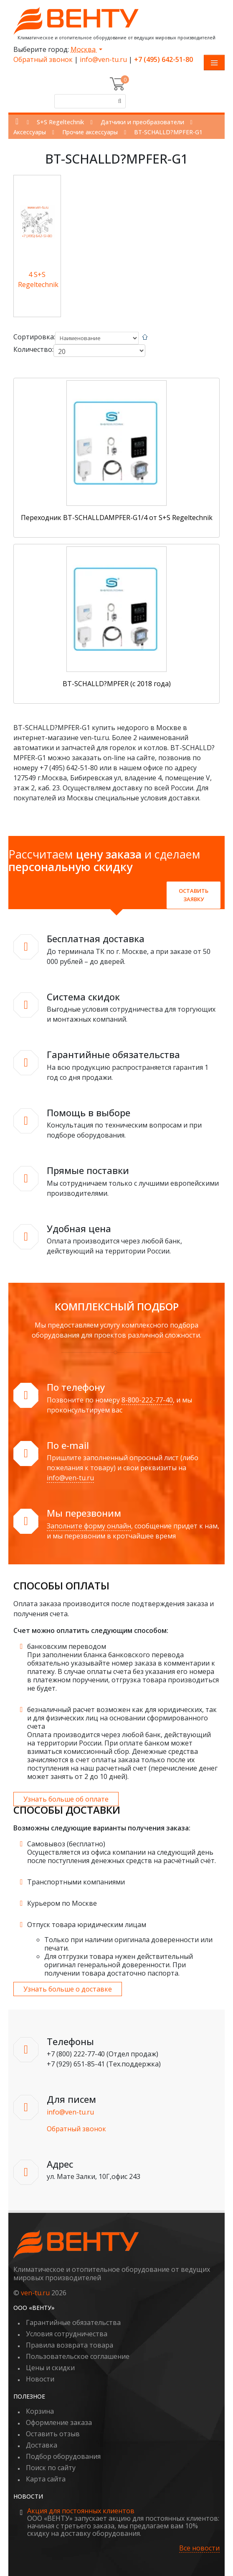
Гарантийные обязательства (73, 2322)
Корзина (40, 2411)
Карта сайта (46, 2479)
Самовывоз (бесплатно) (66, 1843)
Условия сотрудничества (66, 2333)
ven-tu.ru (35, 2292)
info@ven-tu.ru (103, 59)
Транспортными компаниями (76, 1882)
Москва (84, 49)
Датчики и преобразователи (142, 122)
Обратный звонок (43, 59)
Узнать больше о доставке (67, 1989)
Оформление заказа (59, 2422)
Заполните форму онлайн (89, 1525)
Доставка (41, 2445)
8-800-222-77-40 (147, 1400)
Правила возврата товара (69, 2345)
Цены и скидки (50, 2367)
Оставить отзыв (53, 2433)
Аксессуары (29, 132)
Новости (40, 2379)
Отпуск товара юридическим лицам (86, 1924)
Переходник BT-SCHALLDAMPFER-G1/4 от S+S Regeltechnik (117, 517)
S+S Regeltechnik (60, 122)
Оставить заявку (193, 895)
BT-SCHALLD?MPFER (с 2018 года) (117, 683)
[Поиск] (118, 101)
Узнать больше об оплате (66, 1799)
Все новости (199, 2548)
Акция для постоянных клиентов (80, 2510)
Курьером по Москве (62, 1903)
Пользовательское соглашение (77, 2356)
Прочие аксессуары (90, 132)
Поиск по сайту (51, 2467)
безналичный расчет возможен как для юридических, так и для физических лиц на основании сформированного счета (122, 1718)
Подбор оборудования (63, 2456)
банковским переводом (66, 1646)
